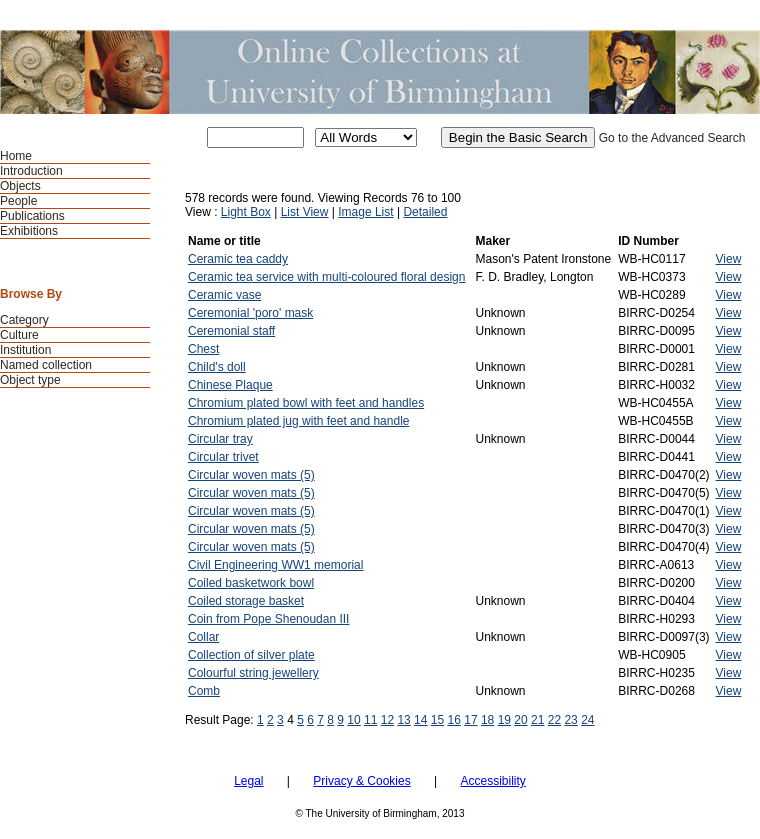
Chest (203, 349)
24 (587, 720)
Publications (32, 216)
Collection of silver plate (251, 655)
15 (437, 720)
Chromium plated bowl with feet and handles (306, 403)
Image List (365, 212)
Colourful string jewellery (253, 673)
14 (420, 720)
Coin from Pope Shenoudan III (268, 619)
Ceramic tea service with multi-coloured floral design (326, 277)
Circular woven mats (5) (251, 475)
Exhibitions (29, 231)
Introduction (31, 171)
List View (305, 212)
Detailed (425, 212)
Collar (203, 637)
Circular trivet (223, 457)
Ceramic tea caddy (238, 259)
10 (353, 720)
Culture (19, 335)
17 (470, 720)
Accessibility (492, 781)
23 (570, 720)
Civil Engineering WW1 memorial (275, 565)
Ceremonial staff (231, 331)
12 (387, 720)
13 (403, 720)
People (18, 201)
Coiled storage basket (246, 601)
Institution (25, 350)
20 (520, 720)
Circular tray (220, 439)
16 (454, 720)
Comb (204, 691)
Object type (30, 380)
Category (24, 320)
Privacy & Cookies (361, 781)
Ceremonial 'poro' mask (250, 313)
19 (504, 720)
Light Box (246, 212)
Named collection (46, 365)
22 (554, 720)
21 (537, 720)
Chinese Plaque (230, 385)
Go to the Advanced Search (672, 138)
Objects (20, 186)
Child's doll (217, 367)
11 (370, 720)
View (729, 259)
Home (16, 156)
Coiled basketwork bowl (251, 583)
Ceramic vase (224, 295)
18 (487, 720)
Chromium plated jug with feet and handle (298, 421)
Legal (248, 781)
